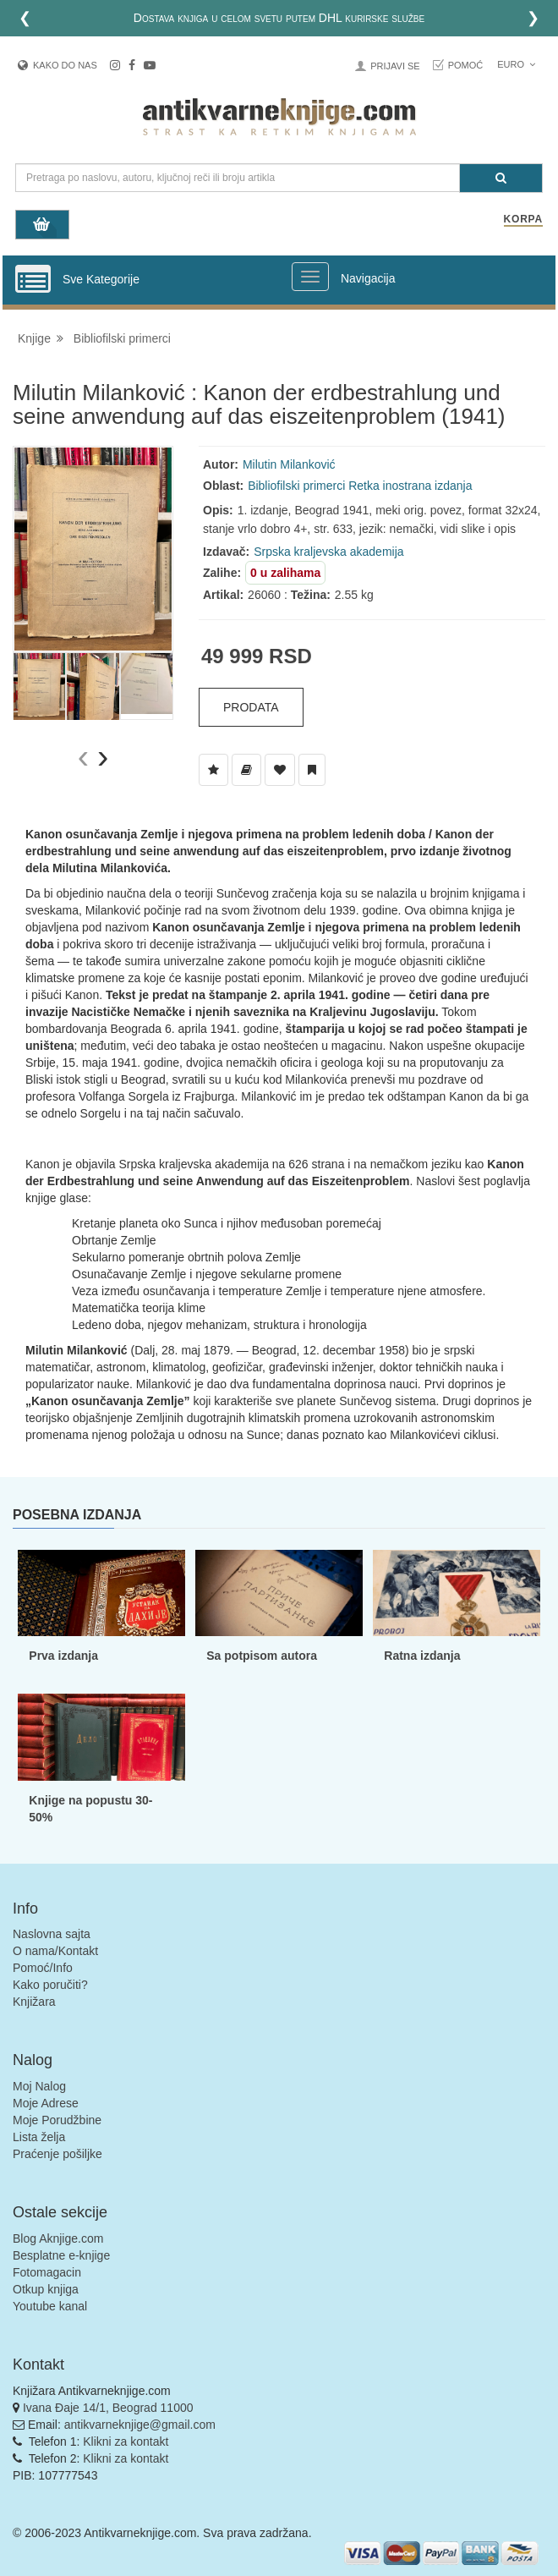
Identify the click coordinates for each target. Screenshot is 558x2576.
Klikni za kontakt (125, 2441)
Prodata (251, 707)
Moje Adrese (46, 2103)
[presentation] (83, 757)
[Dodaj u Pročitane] (312, 770)
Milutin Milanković (289, 464)
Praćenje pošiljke (57, 2154)
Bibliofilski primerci (122, 338)
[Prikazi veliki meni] (310, 276)
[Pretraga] (501, 178)
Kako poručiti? (50, 1984)
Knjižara (34, 2001)
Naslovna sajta (51, 1934)
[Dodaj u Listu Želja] (213, 770)
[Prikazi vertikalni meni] (33, 280)
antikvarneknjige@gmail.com (140, 2424)
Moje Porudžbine (57, 2120)
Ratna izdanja (422, 1655)
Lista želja (39, 2137)
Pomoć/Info (43, 1968)
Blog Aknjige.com (58, 2238)
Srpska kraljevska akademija (328, 551)
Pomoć (466, 65)
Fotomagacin (47, 2272)
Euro (516, 64)
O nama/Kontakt (55, 1951)
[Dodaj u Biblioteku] (246, 770)
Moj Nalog (39, 2086)
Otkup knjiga (46, 2289)
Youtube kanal (50, 2306)
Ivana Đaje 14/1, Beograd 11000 (108, 2407)
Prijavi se (394, 66)
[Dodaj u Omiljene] (280, 770)
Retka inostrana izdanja (410, 485)
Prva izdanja (63, 1655)
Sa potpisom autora (261, 1655)
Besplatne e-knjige (61, 2255)
